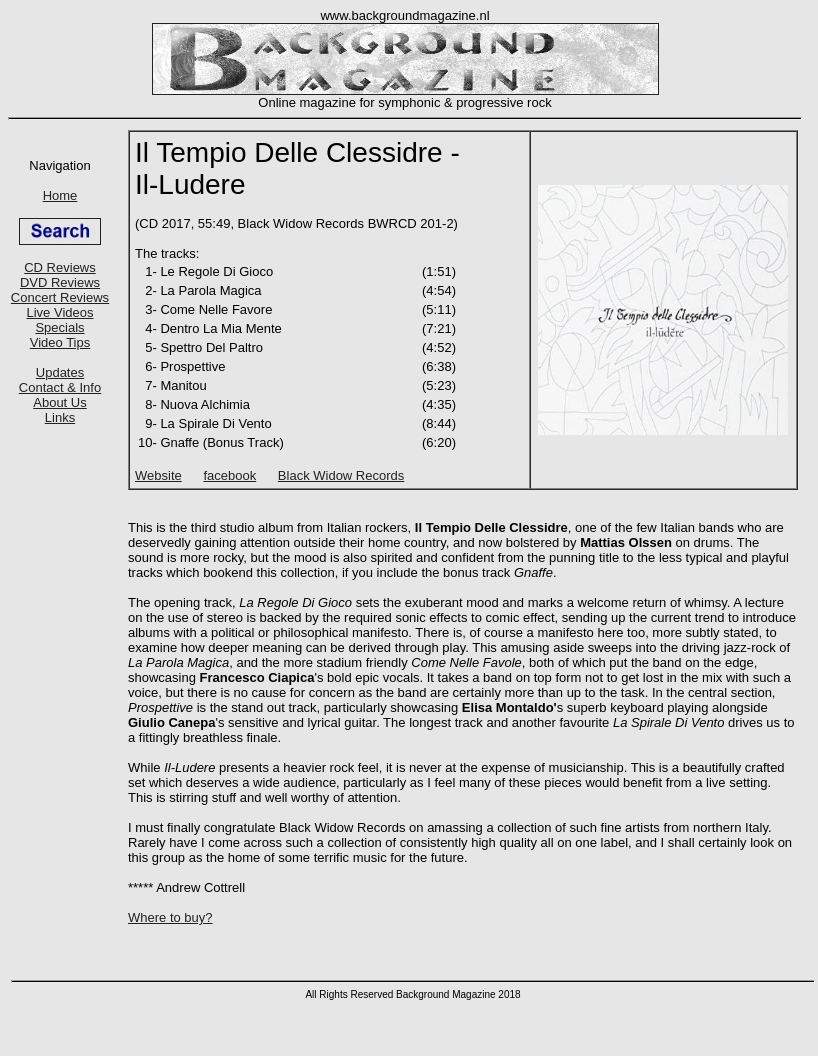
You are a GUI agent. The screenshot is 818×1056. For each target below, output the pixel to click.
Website (158, 475)
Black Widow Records (341, 475)
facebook (229, 475)
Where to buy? (170, 917)
